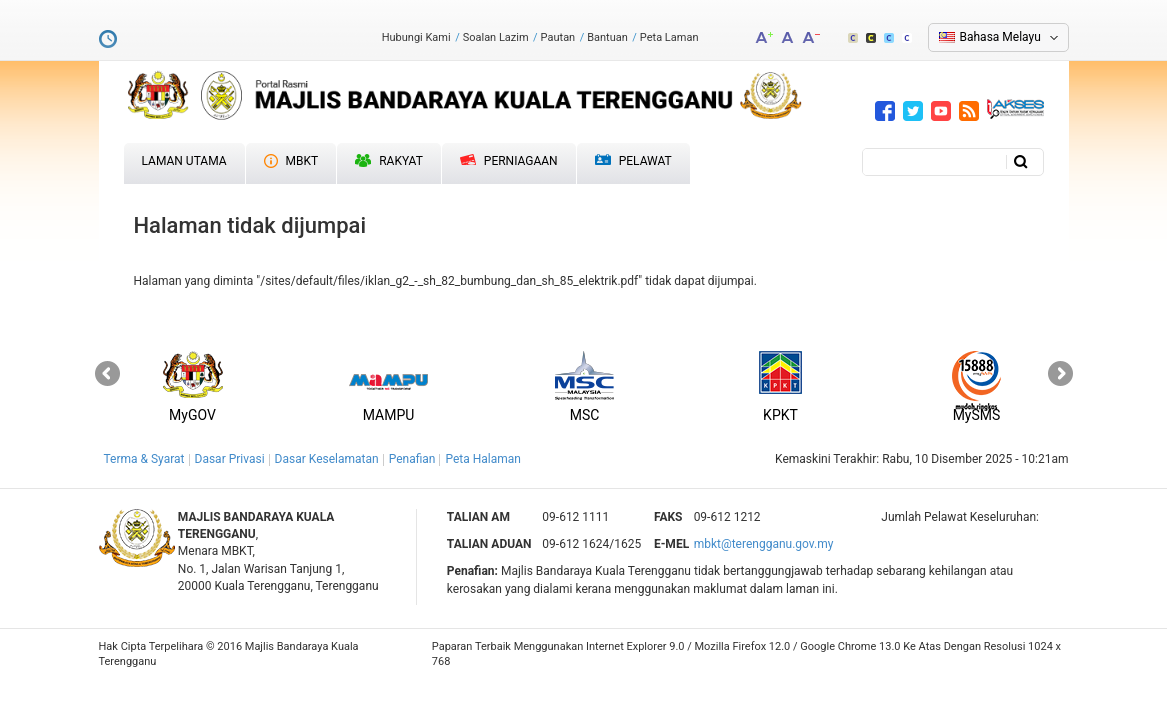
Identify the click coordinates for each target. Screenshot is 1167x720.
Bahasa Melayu (1000, 37)
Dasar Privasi (230, 459)
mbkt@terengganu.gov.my (764, 544)
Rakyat (389, 161)
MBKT (291, 161)
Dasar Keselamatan (327, 459)
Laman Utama (184, 161)
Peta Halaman (483, 459)
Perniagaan (509, 161)
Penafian (412, 459)
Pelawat (633, 161)
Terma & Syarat (144, 459)
